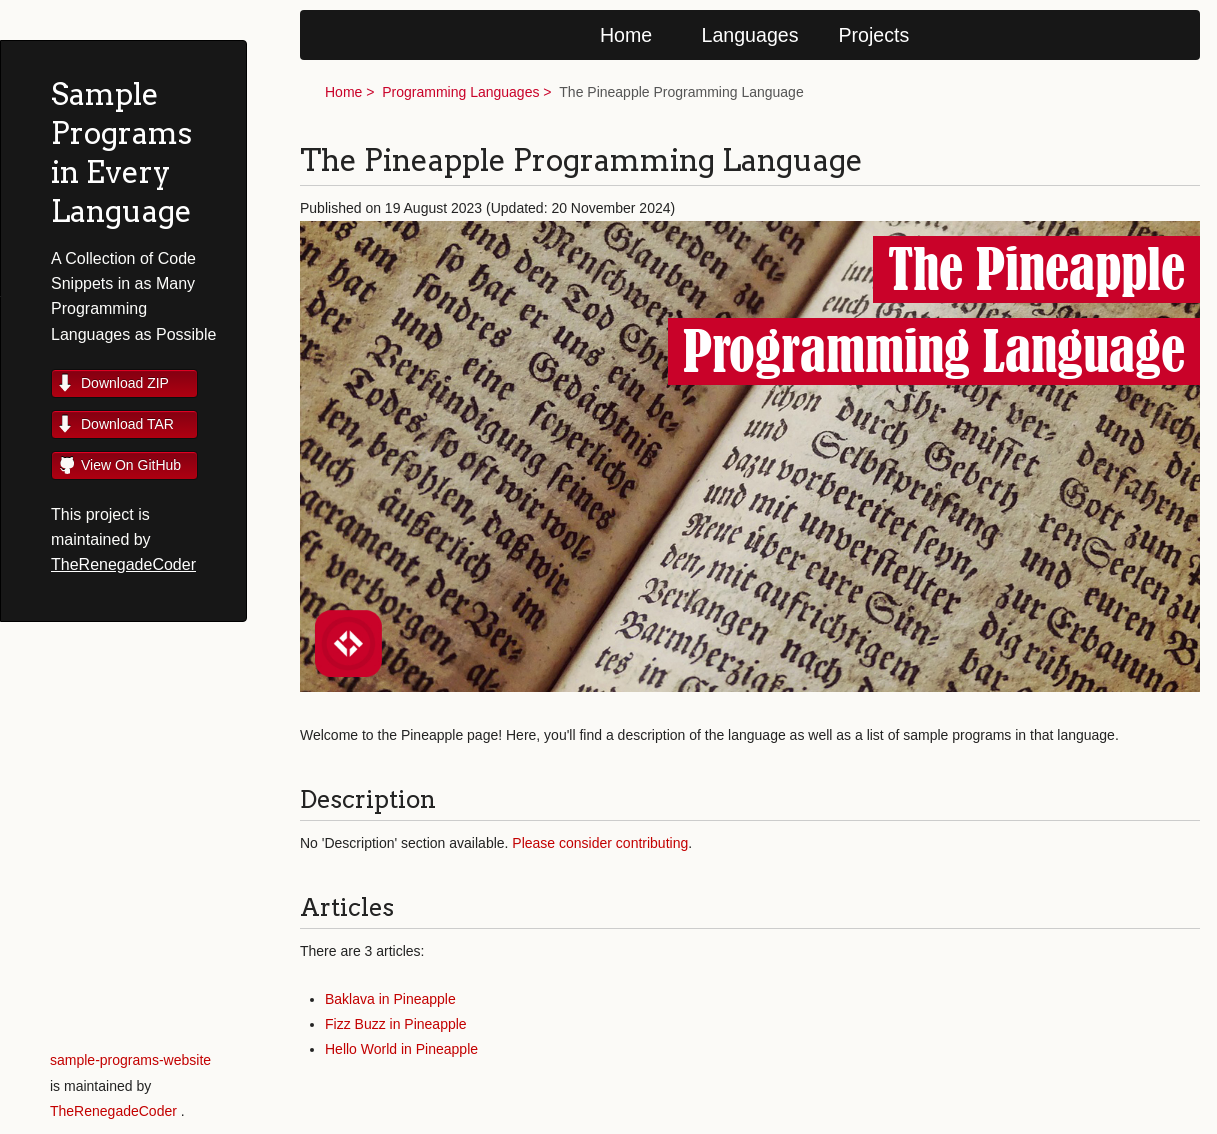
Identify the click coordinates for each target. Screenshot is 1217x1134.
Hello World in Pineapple (401, 1049)
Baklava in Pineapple (390, 999)
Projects (874, 35)
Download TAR (127, 424)
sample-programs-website (130, 1060)
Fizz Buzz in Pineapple (396, 1024)
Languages (750, 35)
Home (626, 35)
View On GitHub (131, 465)
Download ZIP (125, 383)
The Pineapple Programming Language (681, 92)
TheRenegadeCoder (123, 564)
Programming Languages (460, 92)
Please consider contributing (600, 843)
